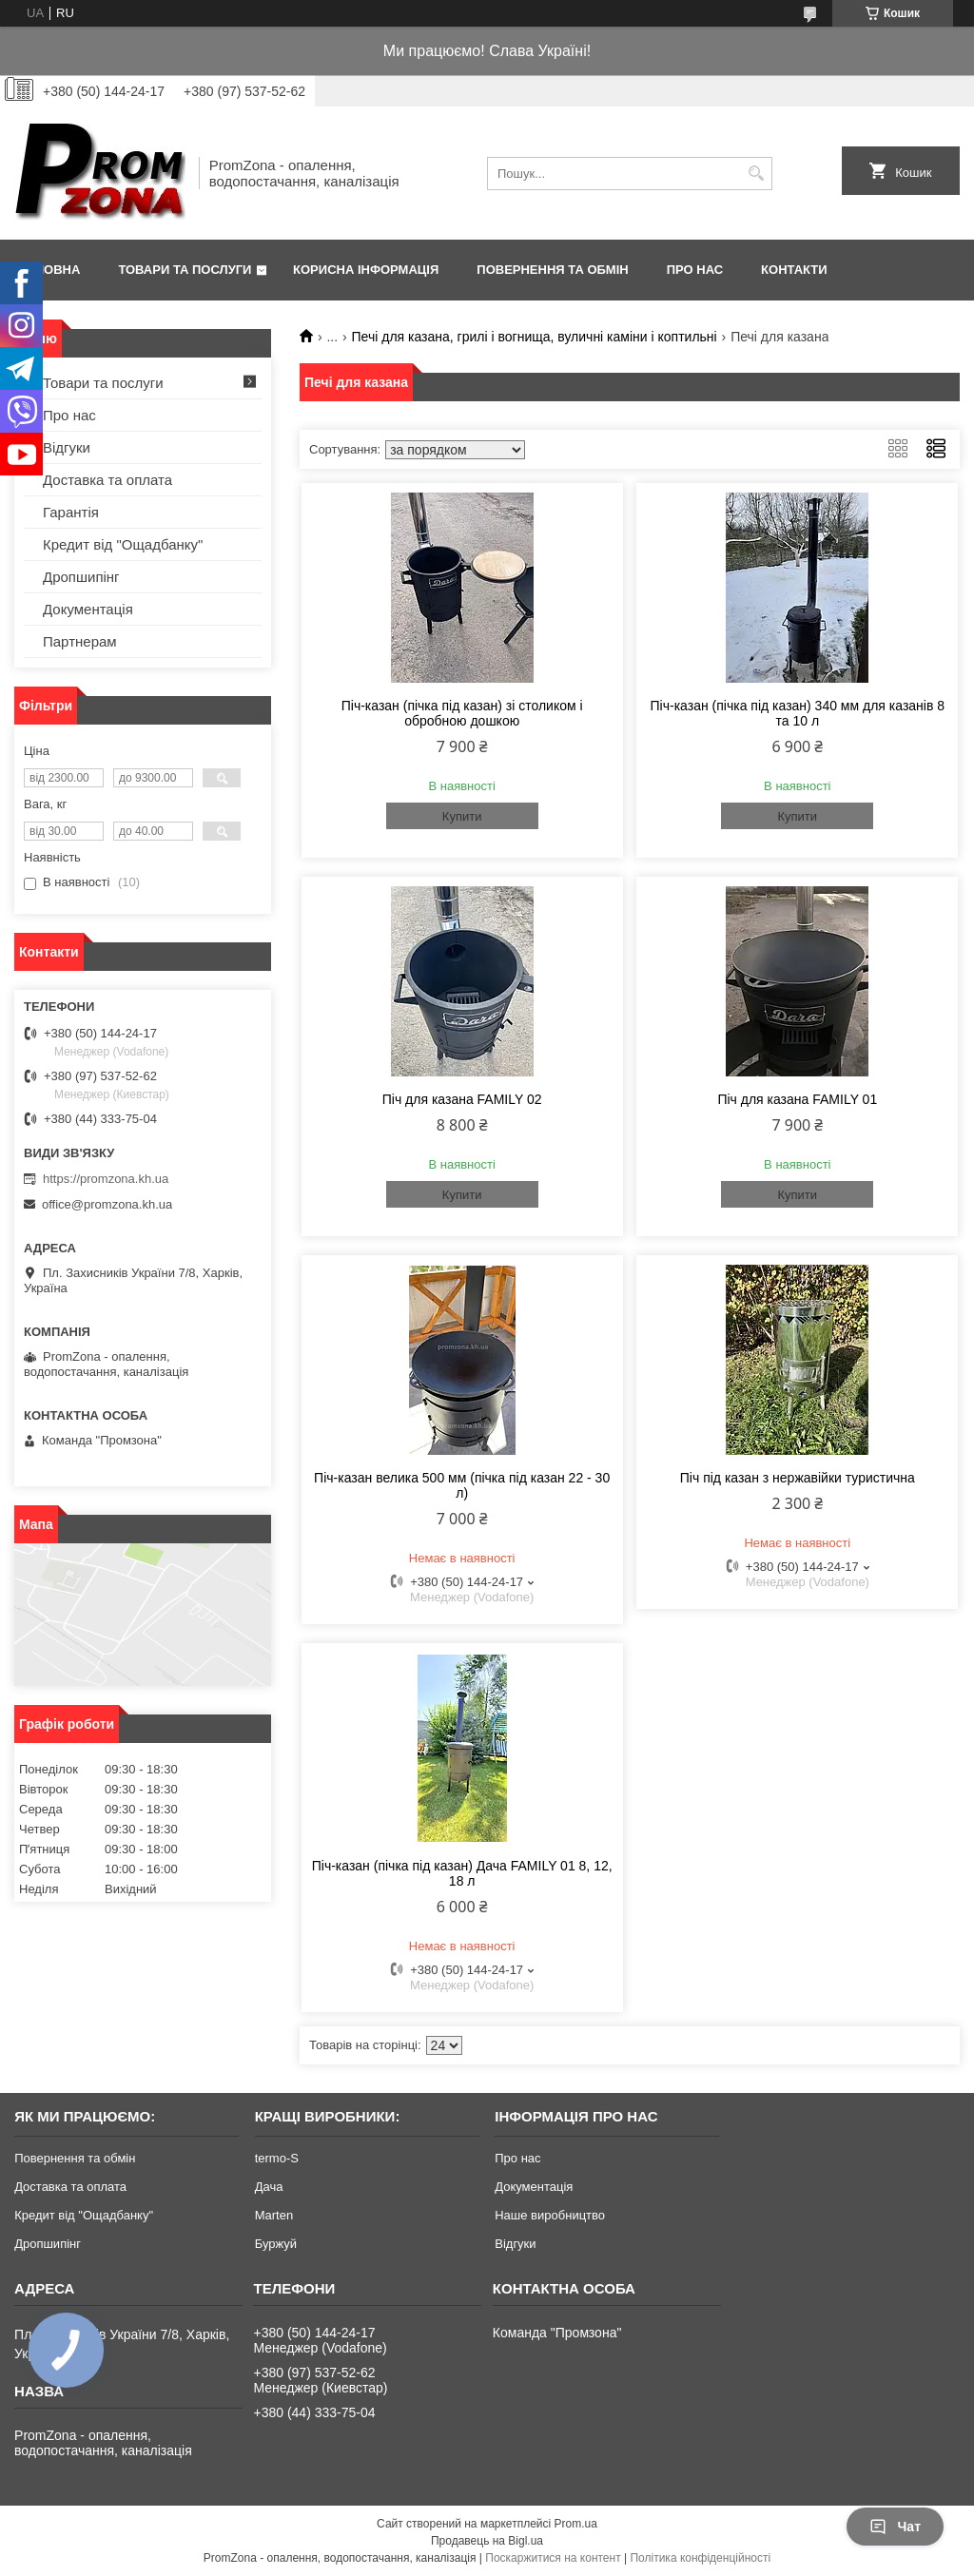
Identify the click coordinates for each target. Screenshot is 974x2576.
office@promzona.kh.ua (107, 1204)
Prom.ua (576, 2523)
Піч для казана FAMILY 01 (797, 1099)
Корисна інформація (365, 269)
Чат (895, 2526)
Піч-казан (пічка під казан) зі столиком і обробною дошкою (462, 713)
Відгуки (66, 447)
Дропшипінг (81, 577)
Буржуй (276, 2244)
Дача (269, 2186)
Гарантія (71, 512)
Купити (462, 816)
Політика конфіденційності (700, 2558)
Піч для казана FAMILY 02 (462, 1099)
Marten (274, 2215)
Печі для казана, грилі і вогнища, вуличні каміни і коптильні (534, 336)
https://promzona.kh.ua (105, 1179)
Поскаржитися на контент (552, 2558)
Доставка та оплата (107, 480)
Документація (88, 609)
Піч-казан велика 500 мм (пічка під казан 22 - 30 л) (462, 1485)
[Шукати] (755, 173)
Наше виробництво (550, 2215)
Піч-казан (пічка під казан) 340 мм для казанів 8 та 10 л (798, 713)
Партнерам (80, 641)
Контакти (794, 269)
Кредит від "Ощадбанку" (123, 544)
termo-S (277, 2158)
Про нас (695, 269)
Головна (49, 269)
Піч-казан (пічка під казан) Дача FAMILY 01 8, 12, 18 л (462, 1873)
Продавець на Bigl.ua (487, 2540)
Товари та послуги (184, 269)
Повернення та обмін (552, 269)
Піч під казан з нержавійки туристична (797, 1477)
